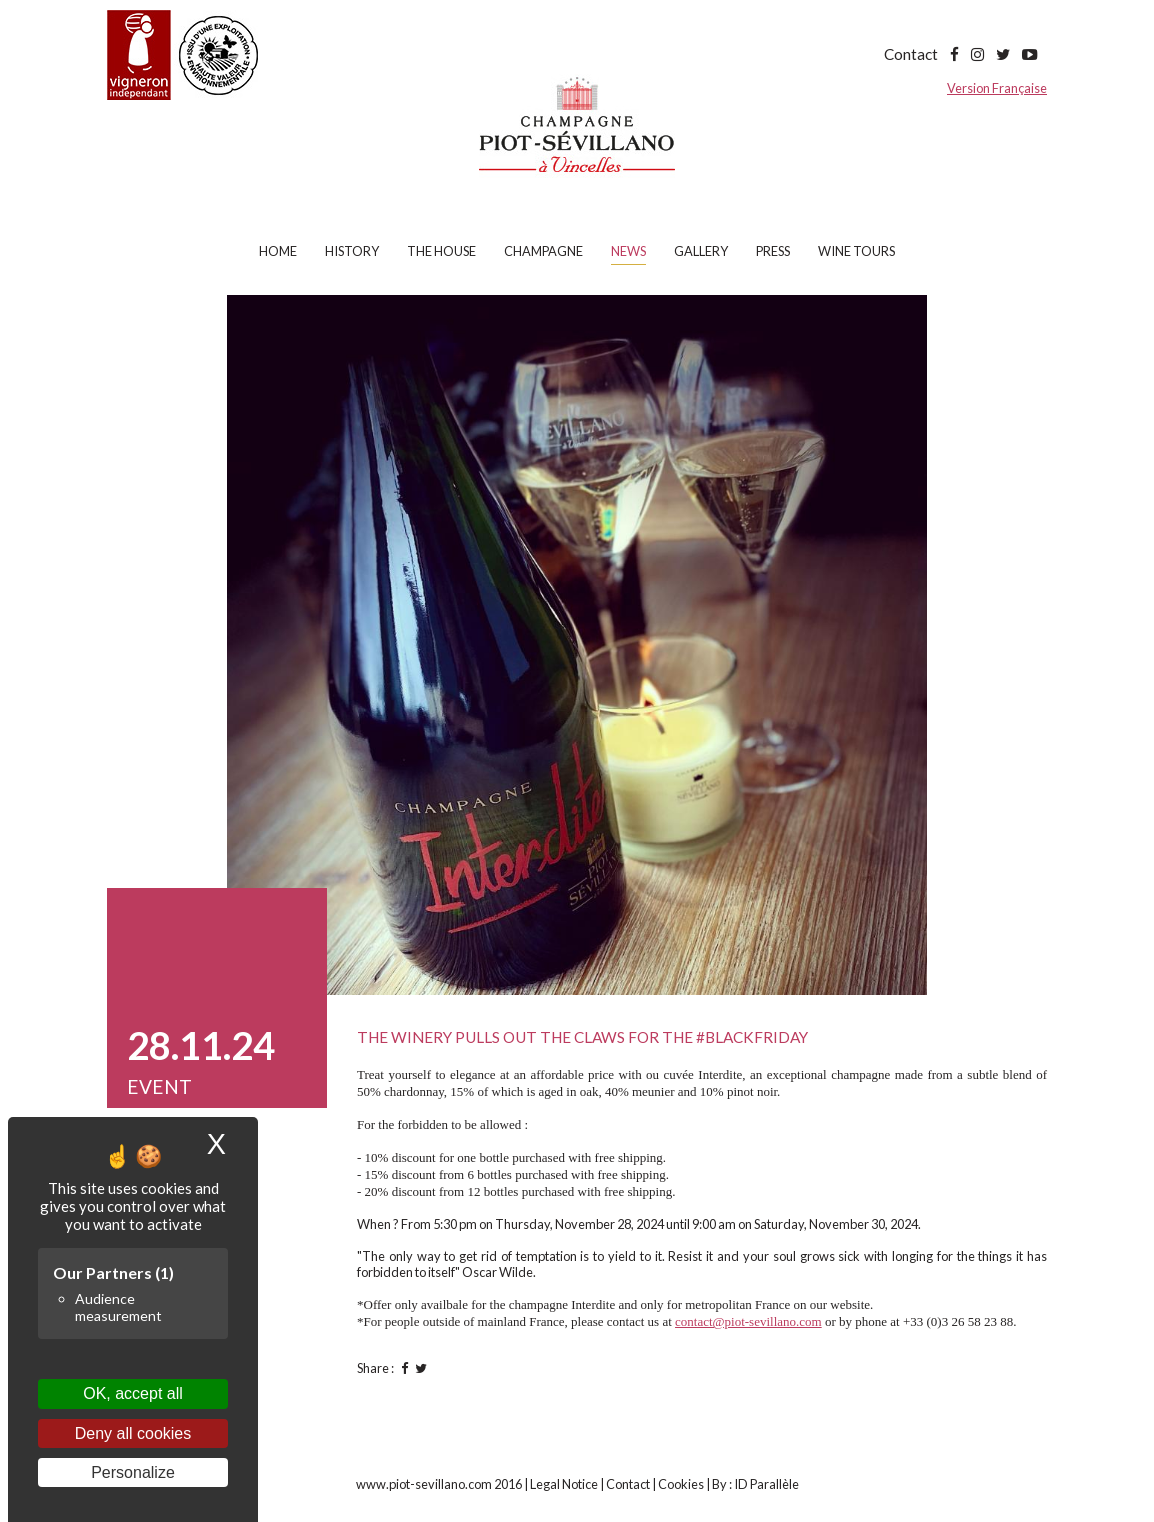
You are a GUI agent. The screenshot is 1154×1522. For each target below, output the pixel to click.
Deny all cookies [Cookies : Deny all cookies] (133, 1433)
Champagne (543, 251)
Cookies (681, 1484)
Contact (911, 54)
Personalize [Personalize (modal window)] (133, 1472)
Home (278, 251)
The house (441, 251)
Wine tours (856, 251)
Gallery (701, 251)
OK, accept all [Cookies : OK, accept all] (133, 1393)
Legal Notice (564, 1484)
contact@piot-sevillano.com (748, 1321)
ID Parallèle (766, 1484)
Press (773, 251)
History (352, 251)
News (628, 251)
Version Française (997, 88)
